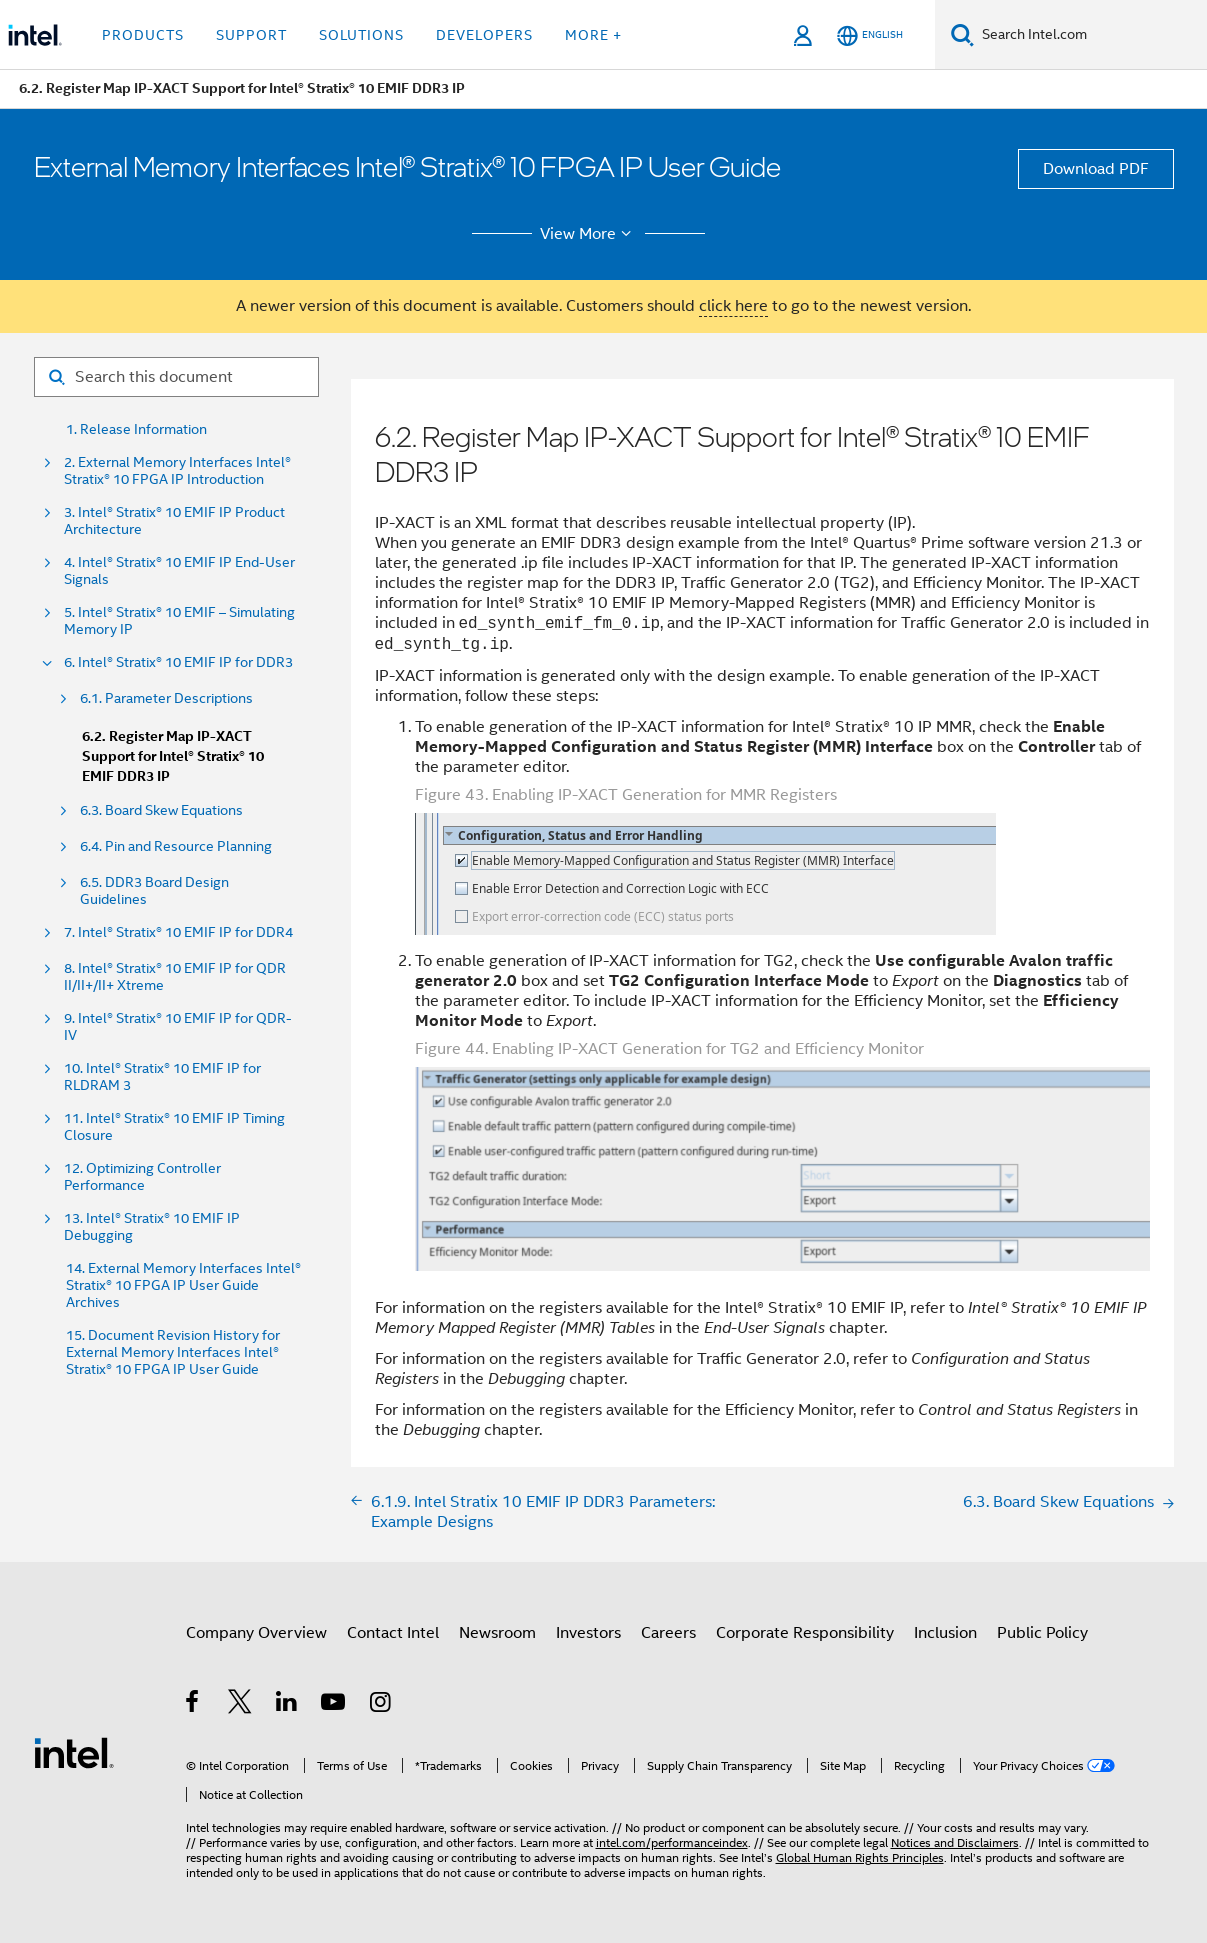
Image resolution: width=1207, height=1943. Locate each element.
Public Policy (1042, 1633)
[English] (870, 35)
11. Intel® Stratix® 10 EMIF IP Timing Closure (174, 1127)
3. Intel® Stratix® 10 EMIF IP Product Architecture (174, 521)
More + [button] (593, 35)
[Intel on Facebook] (193, 1705)
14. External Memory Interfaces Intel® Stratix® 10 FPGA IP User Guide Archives (183, 1285)
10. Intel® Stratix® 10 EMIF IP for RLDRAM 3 (162, 1077)
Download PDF (1096, 169)
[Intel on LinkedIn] (287, 1705)
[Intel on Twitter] (240, 1705)
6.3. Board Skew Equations (161, 810)
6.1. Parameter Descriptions (166, 698)
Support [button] (251, 35)
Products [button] (143, 35)
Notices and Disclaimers (955, 1842)
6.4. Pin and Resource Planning (176, 846)
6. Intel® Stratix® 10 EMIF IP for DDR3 (178, 662)
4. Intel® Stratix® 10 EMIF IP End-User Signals (179, 571)
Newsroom (497, 1633)
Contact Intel (393, 1633)
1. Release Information (136, 429)
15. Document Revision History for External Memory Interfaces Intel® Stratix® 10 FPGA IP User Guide (173, 1352)
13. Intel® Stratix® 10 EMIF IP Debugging (152, 1227)
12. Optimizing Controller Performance (142, 1177)
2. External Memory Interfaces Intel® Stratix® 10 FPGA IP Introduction (177, 471)
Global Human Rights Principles (860, 1857)
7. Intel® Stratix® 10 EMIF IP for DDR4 (178, 932)
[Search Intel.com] (1090, 35)
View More (588, 234)
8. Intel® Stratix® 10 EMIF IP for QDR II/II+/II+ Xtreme (175, 977)
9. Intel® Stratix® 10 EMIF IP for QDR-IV (178, 1027)
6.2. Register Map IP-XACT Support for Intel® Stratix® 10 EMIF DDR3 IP (173, 756)
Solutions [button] (361, 35)
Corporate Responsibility (805, 1633)
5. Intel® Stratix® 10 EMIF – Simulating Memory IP (179, 621)
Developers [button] (484, 35)
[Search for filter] (176, 377)
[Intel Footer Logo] (74, 1752)
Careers (668, 1633)
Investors (588, 1633)
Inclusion (945, 1633)
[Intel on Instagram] (381, 1705)
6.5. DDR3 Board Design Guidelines (154, 891)
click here (733, 306)
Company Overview (256, 1633)
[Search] (962, 34)
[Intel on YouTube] (334, 1705)
